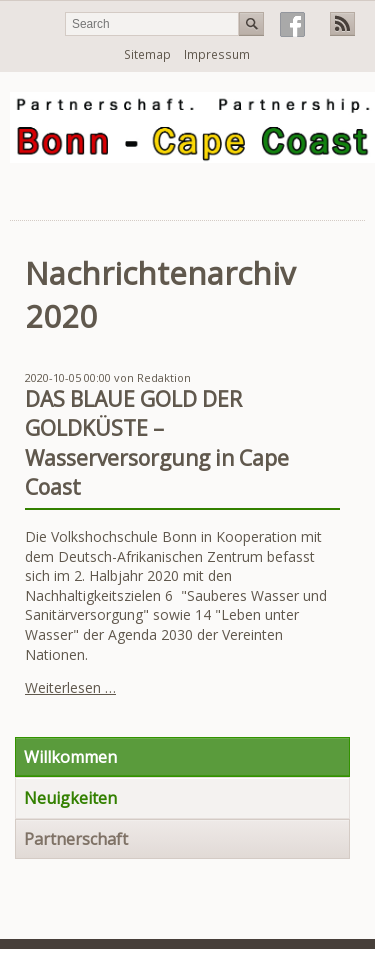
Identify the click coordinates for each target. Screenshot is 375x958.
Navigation (347, 193)
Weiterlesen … (70, 687)
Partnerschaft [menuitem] (76, 839)
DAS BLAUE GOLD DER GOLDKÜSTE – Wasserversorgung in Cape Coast (157, 443)
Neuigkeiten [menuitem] (70, 798)
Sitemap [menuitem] (147, 54)
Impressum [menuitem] (217, 54)
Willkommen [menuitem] (70, 757)
